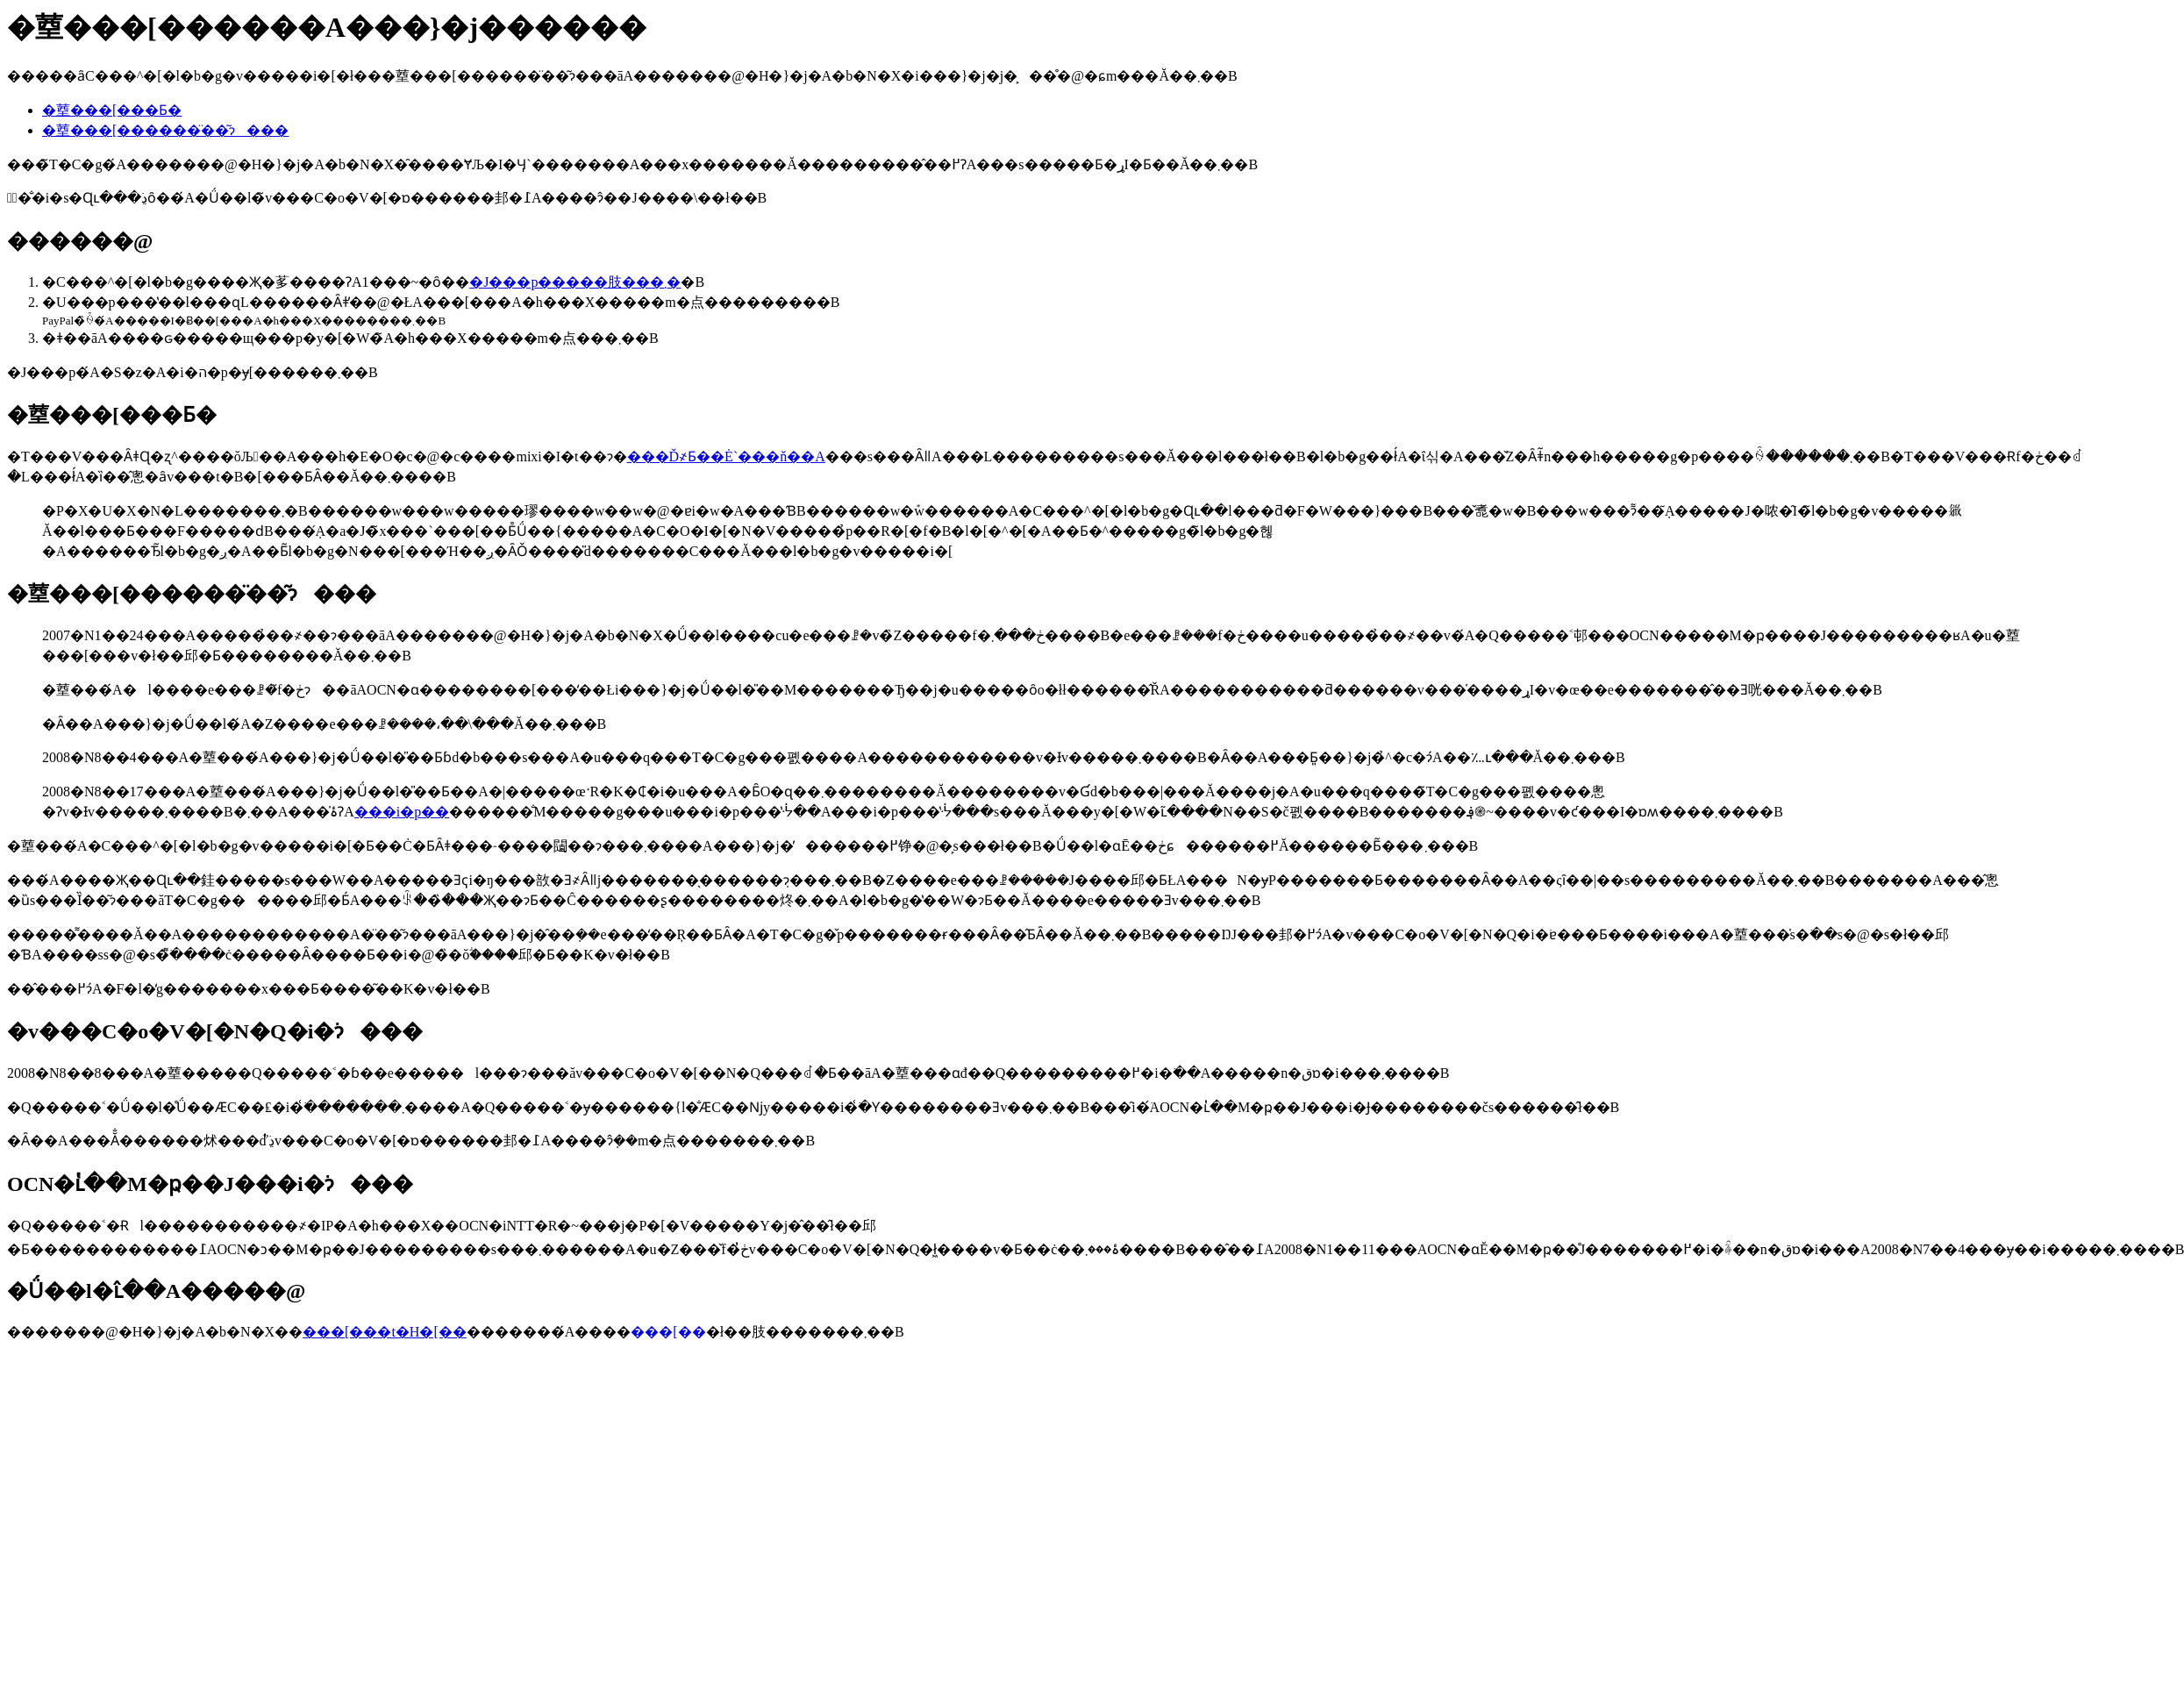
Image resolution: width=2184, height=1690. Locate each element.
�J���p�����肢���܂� (575, 282)
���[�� (668, 1331)
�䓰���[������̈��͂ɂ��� (165, 130)
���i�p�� (401, 811)
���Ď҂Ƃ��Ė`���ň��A (726, 456)
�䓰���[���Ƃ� (112, 110)
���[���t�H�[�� (385, 1331)
